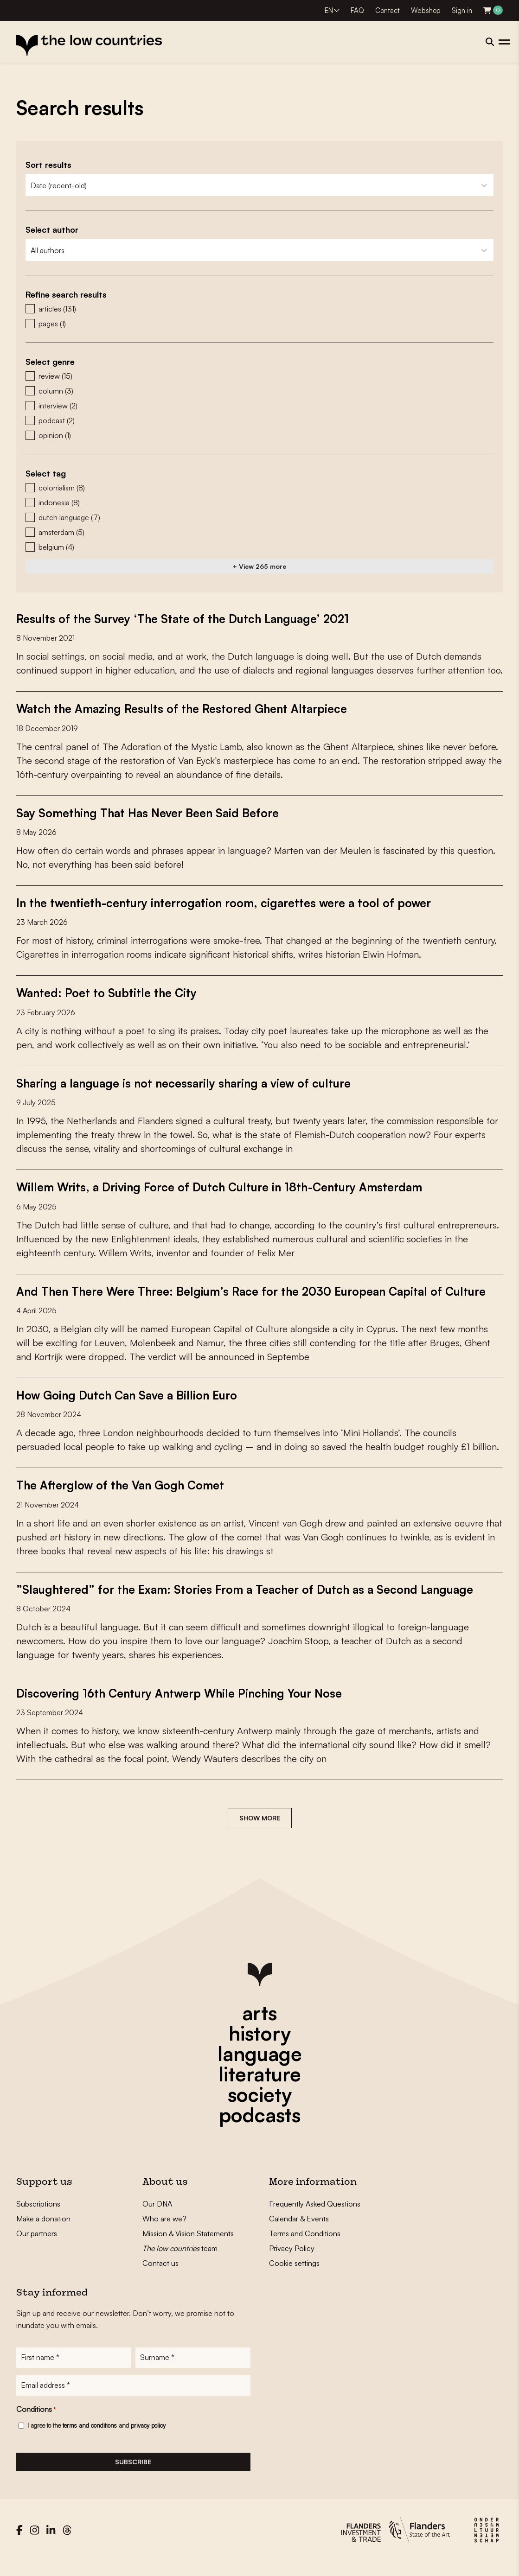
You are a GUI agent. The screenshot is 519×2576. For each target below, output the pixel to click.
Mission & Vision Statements (188, 2246)
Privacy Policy (291, 2261)
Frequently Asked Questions (314, 2216)
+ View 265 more (259, 566)
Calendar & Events (299, 2231)
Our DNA (157, 2216)
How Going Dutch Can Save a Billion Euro (133, 1408)
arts (259, 2026)
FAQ (357, 10)
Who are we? (164, 2231)
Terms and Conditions (304, 2246)
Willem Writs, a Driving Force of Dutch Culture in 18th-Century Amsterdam (229, 1185)
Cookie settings (294, 2276)
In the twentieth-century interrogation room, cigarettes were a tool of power (233, 902)
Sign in (462, 10)
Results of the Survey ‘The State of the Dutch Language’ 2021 (189, 618)
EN (329, 10)
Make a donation (43, 2231)
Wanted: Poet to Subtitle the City (109, 992)
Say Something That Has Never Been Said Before (153, 812)
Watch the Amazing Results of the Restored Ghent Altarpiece (188, 708)
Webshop (426, 10)
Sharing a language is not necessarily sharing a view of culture (192, 1082)
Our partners (36, 2246)
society (260, 2107)
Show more (259, 1831)
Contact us (160, 2276)
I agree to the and (96, 2440)
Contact (387, 10)
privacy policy (148, 2440)
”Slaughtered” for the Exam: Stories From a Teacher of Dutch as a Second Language (254, 1602)
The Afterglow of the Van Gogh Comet (125, 1498)
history (260, 2046)
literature (259, 2087)
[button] (259, 308)
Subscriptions (38, 2216)
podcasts (260, 2128)
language (260, 2066)
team (180, 2261)
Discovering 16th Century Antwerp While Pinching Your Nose (188, 1705)
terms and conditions (90, 2440)
